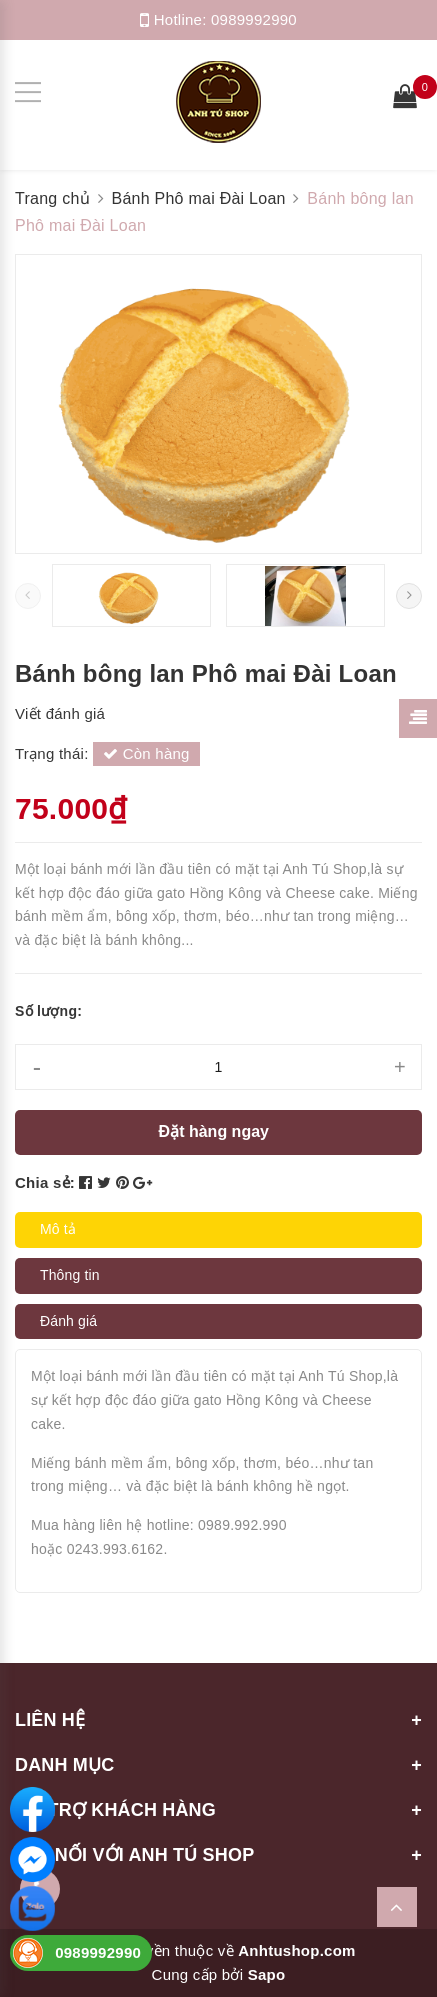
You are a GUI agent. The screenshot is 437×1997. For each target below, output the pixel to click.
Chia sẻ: (45, 1182)
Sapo (267, 1974)
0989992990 (254, 19)
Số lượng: (48, 1011)
